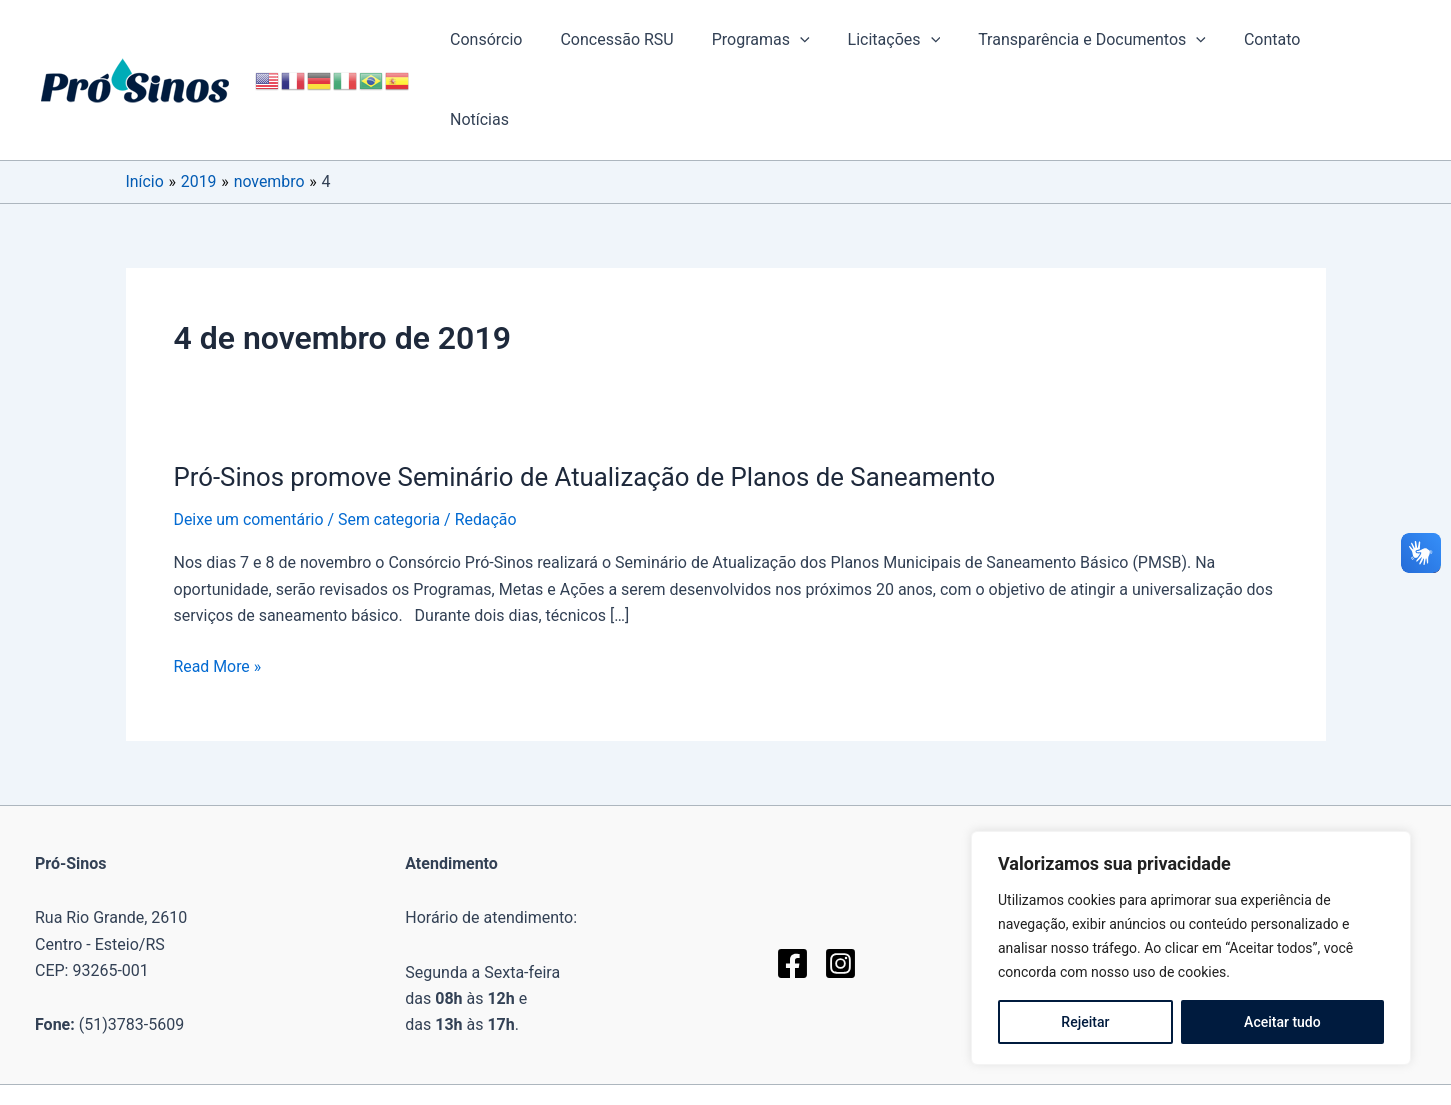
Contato (1281, 39)
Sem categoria (390, 439)
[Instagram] (840, 883)
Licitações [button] (914, 40)
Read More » (218, 587)
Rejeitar (1085, 1022)
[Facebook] (792, 883)
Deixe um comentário (249, 439)
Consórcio (525, 39)
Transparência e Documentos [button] (1107, 40)
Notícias (1370, 39)
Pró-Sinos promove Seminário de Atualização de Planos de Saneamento (588, 397)
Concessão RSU (649, 39)
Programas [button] (787, 40)
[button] (827, 40)
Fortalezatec (893, 1041)
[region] (1191, 948)
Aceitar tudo (1282, 1022)
